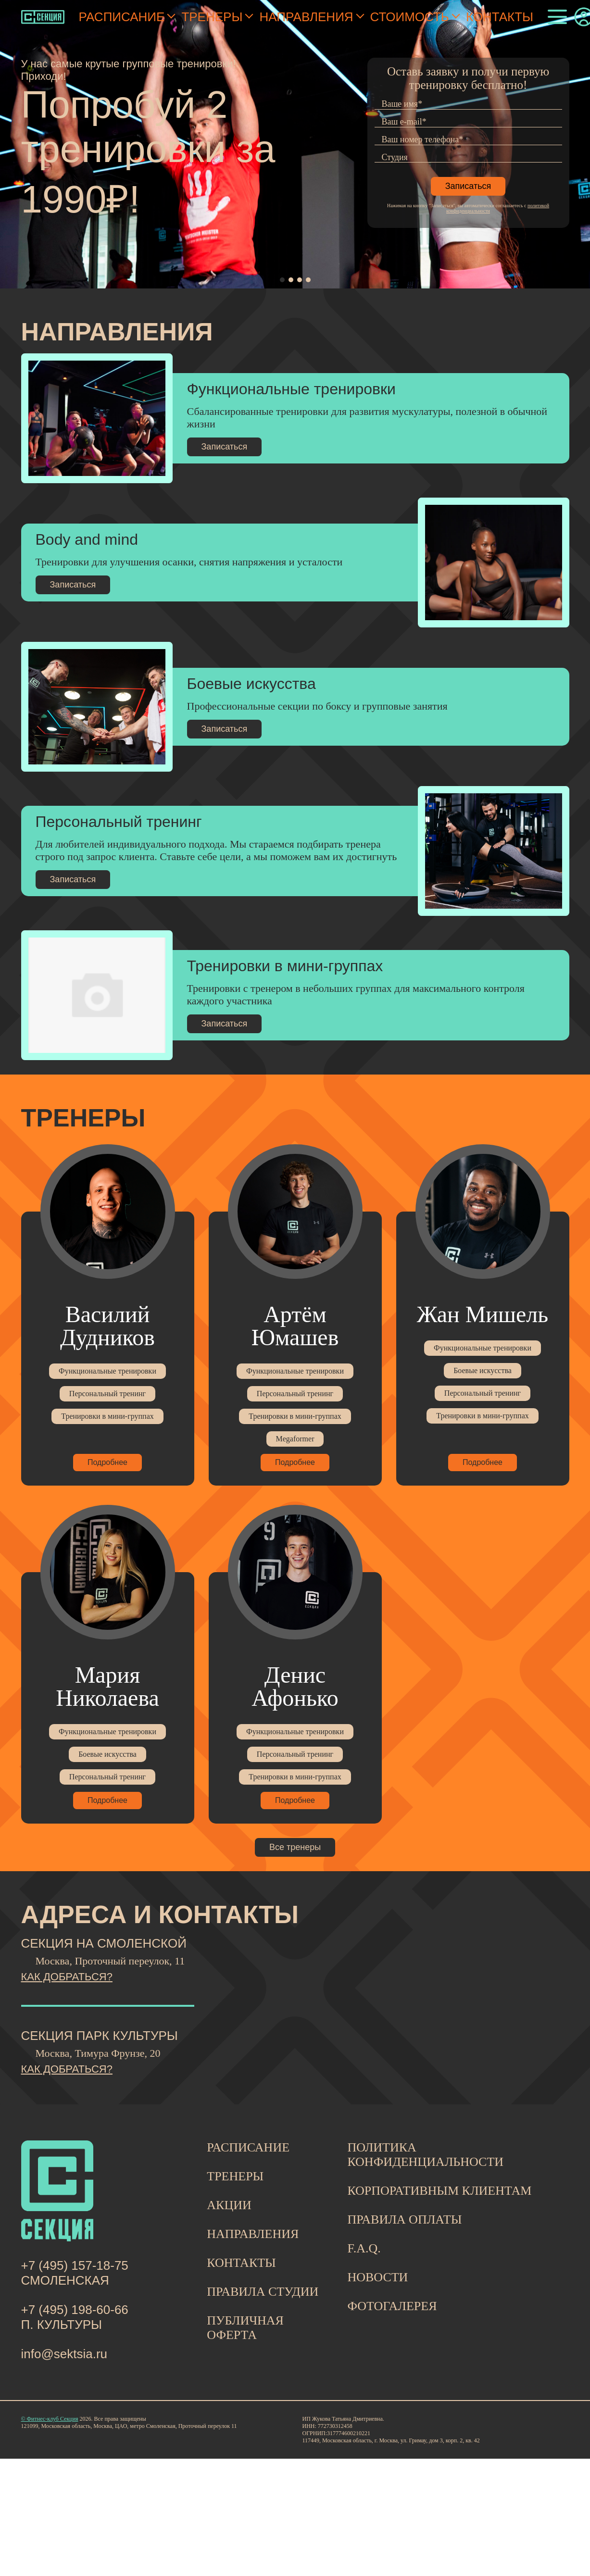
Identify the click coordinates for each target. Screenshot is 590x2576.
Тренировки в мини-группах (107, 1416)
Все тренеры (295, 1847)
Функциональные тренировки (107, 1371)
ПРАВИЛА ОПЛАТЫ (404, 2219)
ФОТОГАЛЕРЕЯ (392, 2306)
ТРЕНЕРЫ (235, 2176)
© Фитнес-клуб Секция (49, 2418)
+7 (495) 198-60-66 (74, 2309)
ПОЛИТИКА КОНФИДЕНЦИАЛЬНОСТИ (425, 2154)
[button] (282, 279)
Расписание (122, 17)
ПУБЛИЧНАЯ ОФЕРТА (245, 2327)
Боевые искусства (482, 1370)
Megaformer (295, 1439)
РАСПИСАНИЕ (248, 2147)
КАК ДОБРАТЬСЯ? (67, 1977)
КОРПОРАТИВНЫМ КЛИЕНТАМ (439, 2191)
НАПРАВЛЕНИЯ (253, 2234)
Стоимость (409, 17)
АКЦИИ (229, 2205)
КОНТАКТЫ (241, 2263)
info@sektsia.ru (64, 2354)
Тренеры (211, 17)
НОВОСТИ (377, 2277)
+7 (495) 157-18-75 (74, 2265)
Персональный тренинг (107, 1393)
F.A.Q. (363, 2248)
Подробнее (107, 1462)
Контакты (499, 17)
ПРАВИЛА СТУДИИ (262, 2292)
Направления (306, 17)
